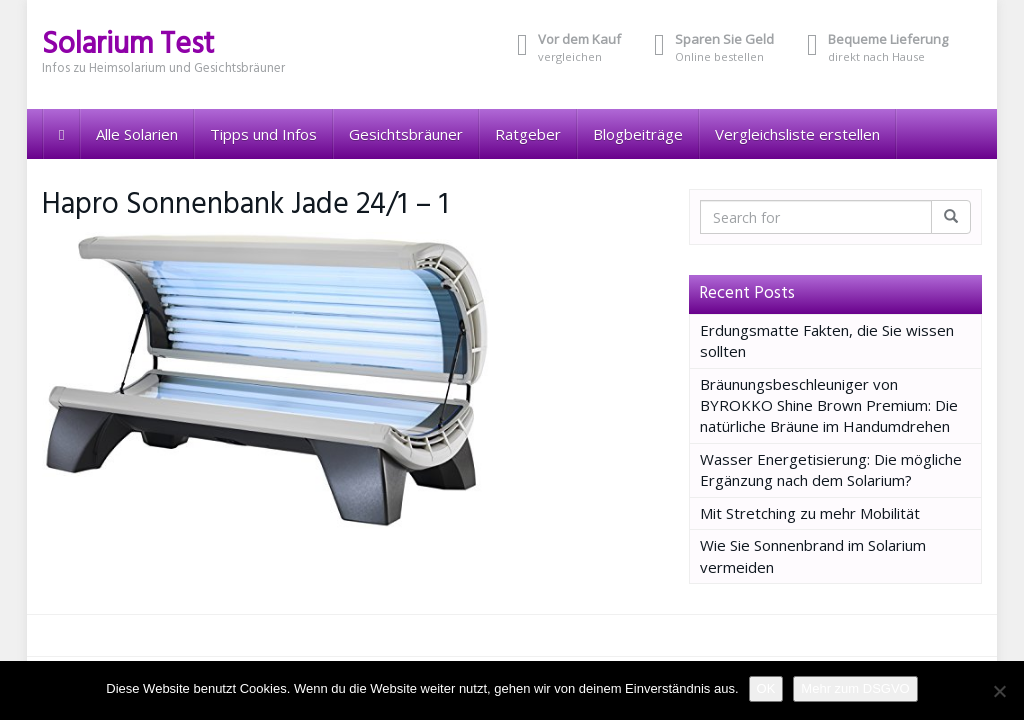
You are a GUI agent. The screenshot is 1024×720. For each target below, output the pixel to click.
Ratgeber (528, 134)
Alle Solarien (137, 134)
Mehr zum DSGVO (855, 688)
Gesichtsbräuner (406, 134)
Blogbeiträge (638, 134)
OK (766, 688)
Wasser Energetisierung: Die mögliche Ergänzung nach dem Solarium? (831, 469)
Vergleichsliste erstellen (797, 134)
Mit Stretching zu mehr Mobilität (810, 513)
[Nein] (999, 691)
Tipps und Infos (263, 134)
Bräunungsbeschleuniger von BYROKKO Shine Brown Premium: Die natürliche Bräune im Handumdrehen (829, 405)
